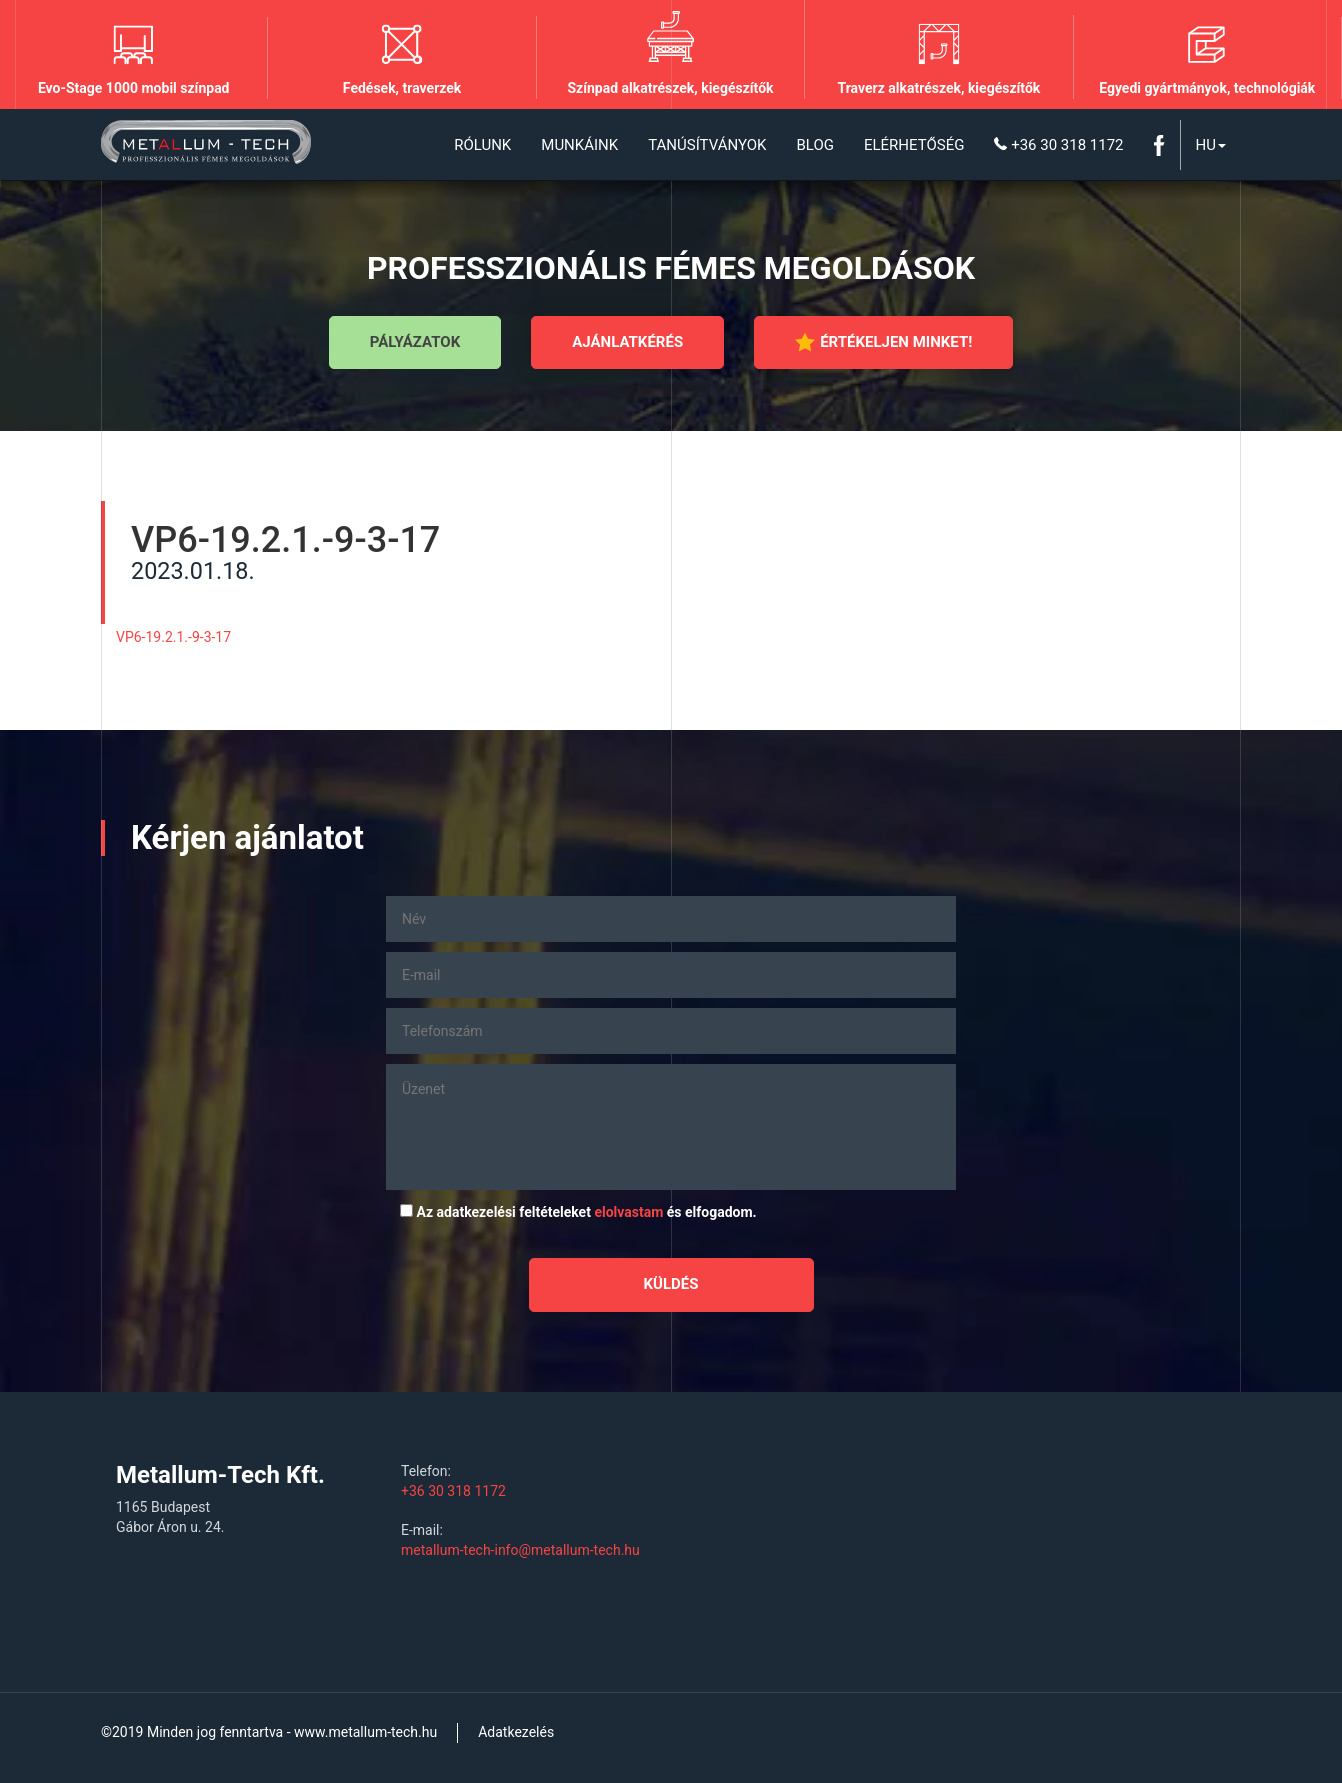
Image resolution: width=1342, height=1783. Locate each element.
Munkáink (579, 145)
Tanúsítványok (707, 145)
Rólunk (482, 145)
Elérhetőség (914, 145)
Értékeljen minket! (883, 342)
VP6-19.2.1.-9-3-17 (173, 637)
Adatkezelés (516, 1732)
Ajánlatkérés (627, 342)
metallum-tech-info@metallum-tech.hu (520, 1550)
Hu (1211, 145)
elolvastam (628, 1212)
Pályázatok (415, 342)
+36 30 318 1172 (1058, 145)
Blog (815, 145)
